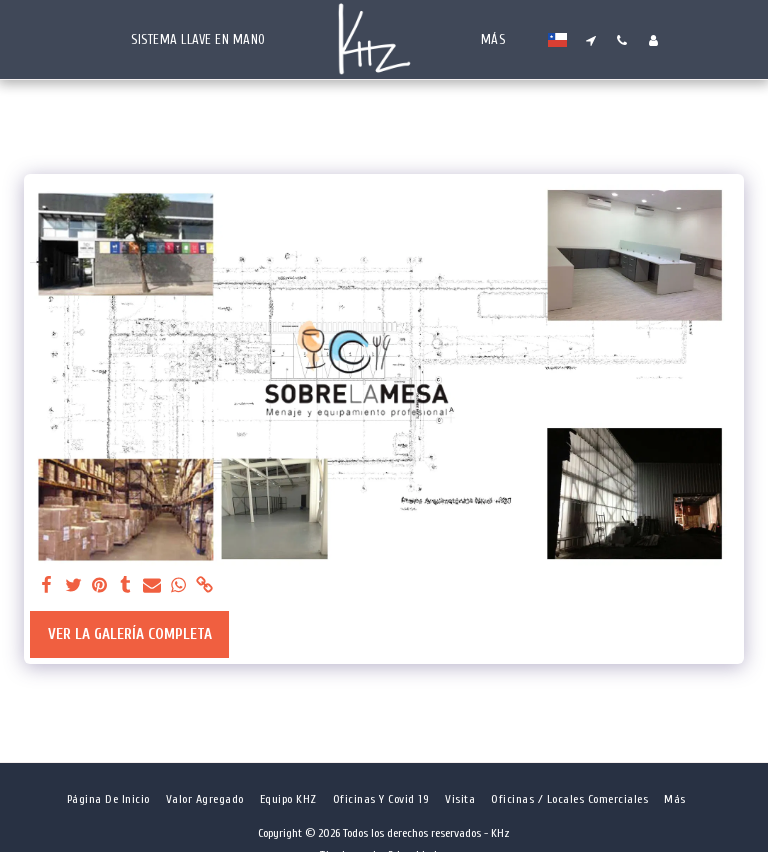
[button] (591, 40)
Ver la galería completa (130, 634)
